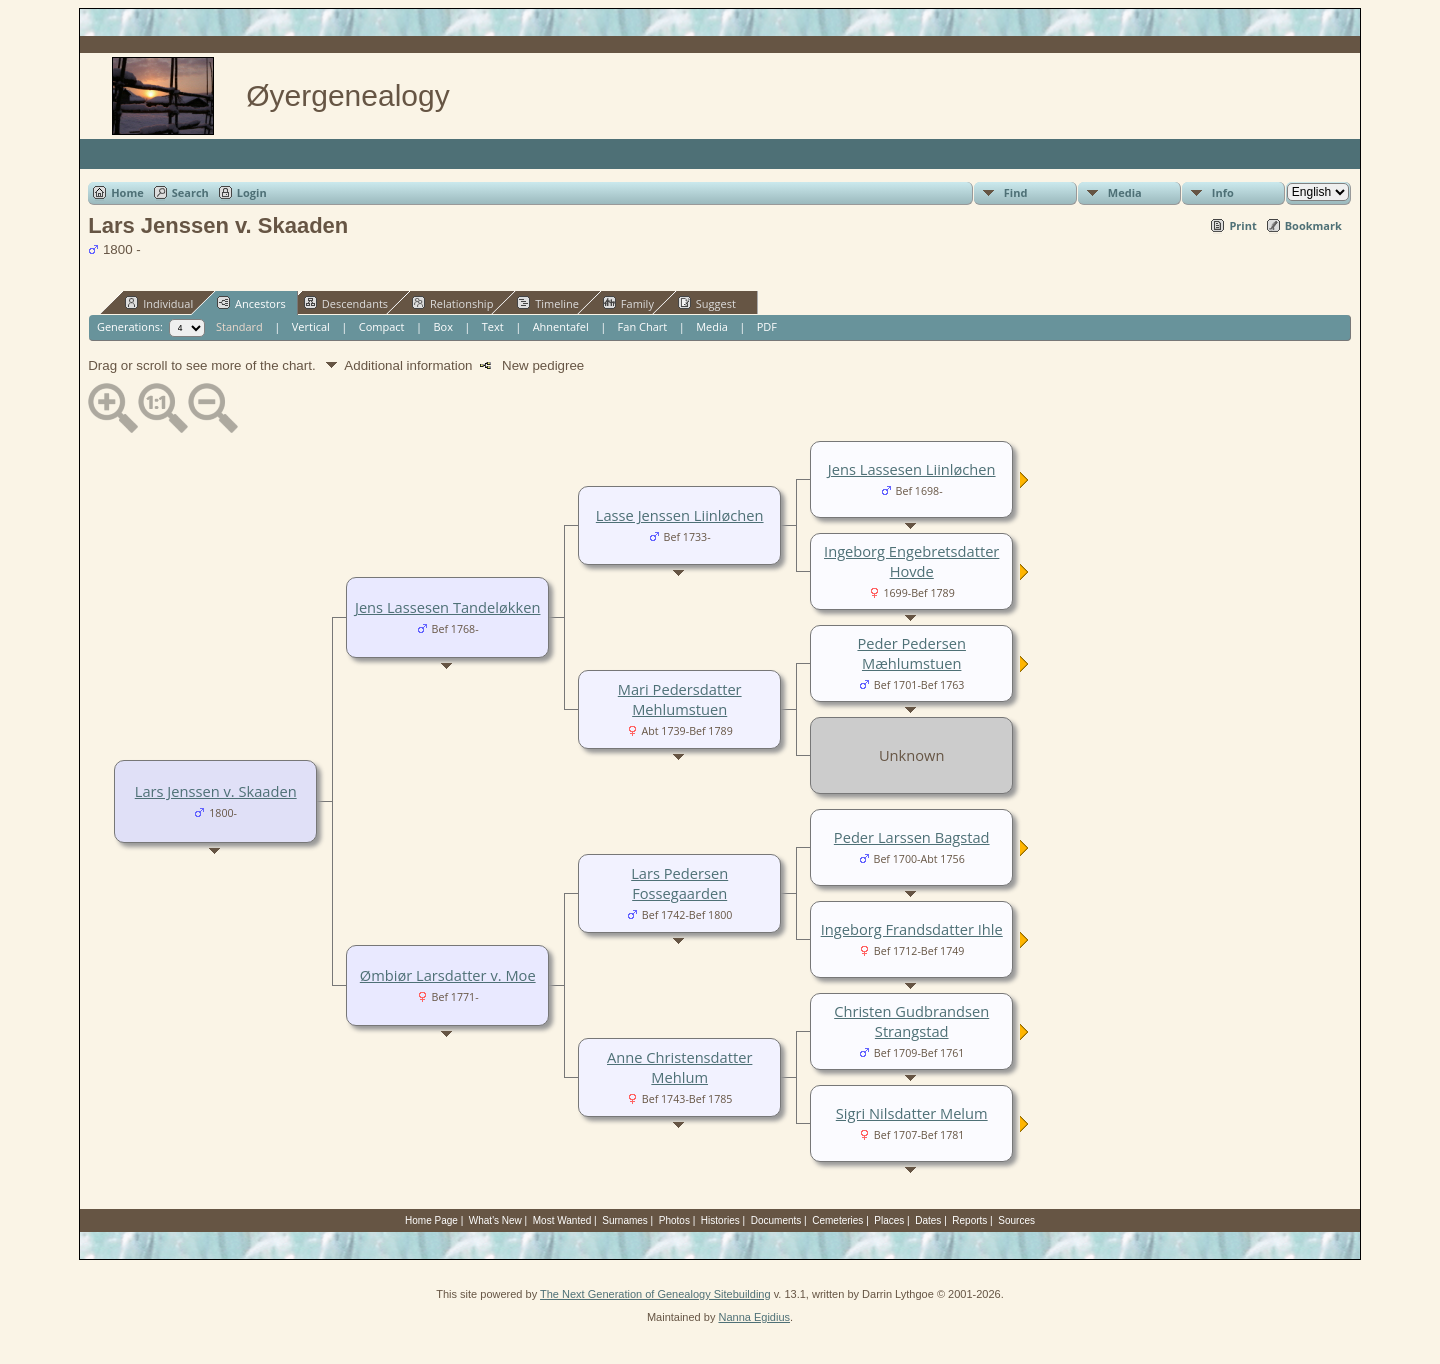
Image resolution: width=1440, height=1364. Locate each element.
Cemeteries (837, 1220)
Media (1125, 192)
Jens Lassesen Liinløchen (912, 469)
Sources (1016, 1220)
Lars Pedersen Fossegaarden (679, 883)
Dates (928, 1220)
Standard (239, 326)
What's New (495, 1220)
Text (493, 326)
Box (442, 326)
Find (1016, 192)
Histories (720, 1220)
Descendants (346, 303)
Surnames (625, 1220)
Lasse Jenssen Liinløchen (680, 515)
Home (127, 192)
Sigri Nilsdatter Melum (912, 1113)
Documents (776, 1220)
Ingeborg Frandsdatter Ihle (912, 929)
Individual (159, 303)
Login (252, 192)
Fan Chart (643, 326)
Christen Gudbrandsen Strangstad (911, 1021)
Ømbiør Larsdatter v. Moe (448, 975)
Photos (674, 1220)
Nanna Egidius (754, 1317)
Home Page (431, 1220)
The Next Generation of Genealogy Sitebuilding (655, 1294)
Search (190, 192)
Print (1242, 225)
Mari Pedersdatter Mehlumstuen (680, 699)
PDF (767, 326)
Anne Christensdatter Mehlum (679, 1067)
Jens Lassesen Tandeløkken (448, 607)
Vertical (311, 326)
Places (889, 1220)
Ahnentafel (561, 326)
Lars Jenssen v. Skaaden (216, 791)
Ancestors (251, 303)
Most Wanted (562, 1220)
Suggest (707, 303)
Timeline (548, 303)
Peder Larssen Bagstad (912, 837)
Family (628, 303)
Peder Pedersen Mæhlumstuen (911, 653)
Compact (382, 326)
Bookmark (1313, 225)
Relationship (452, 303)
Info (1223, 192)
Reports (969, 1220)
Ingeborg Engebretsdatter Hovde (911, 561)
